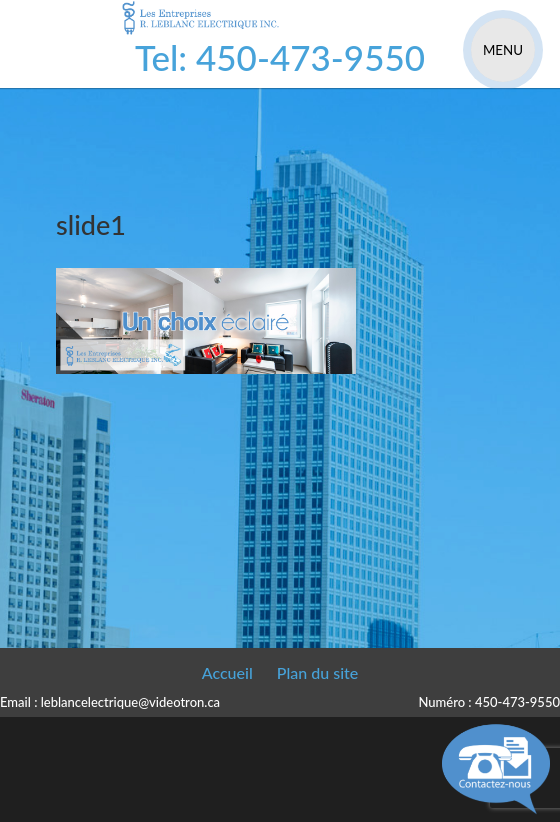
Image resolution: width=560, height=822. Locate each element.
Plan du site (317, 672)
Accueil (227, 672)
